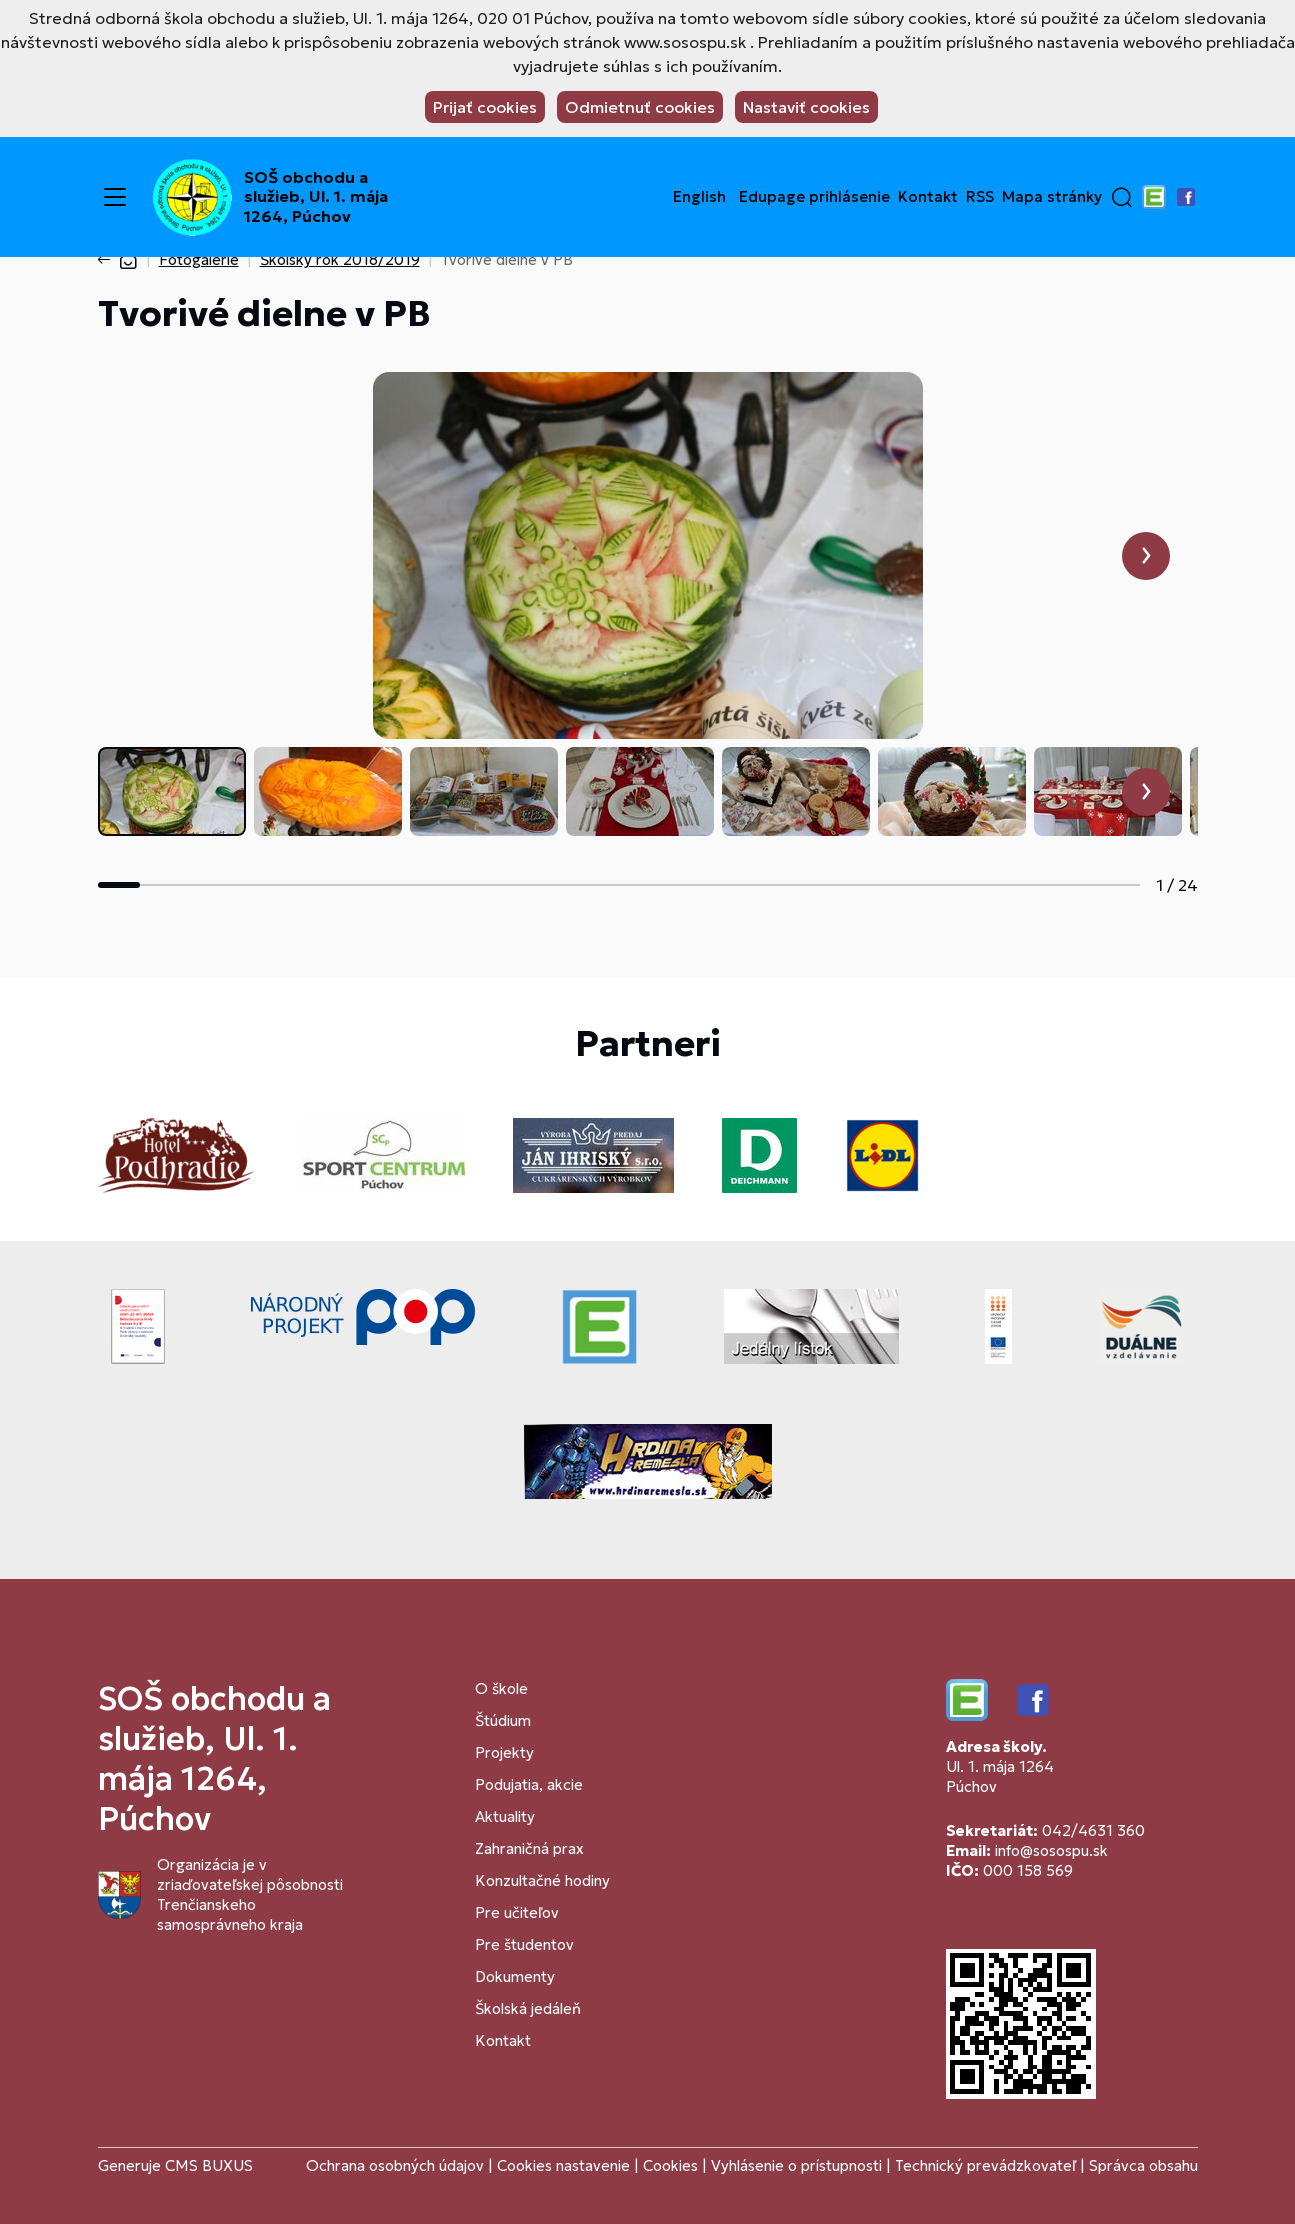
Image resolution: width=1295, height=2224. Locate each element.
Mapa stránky (1052, 197)
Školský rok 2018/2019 (340, 259)
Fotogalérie (199, 259)
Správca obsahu (1143, 2165)
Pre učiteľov (517, 1912)
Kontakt (928, 197)
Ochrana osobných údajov (395, 2165)
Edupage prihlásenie (814, 197)
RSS (980, 197)
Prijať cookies (485, 107)
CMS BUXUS (209, 2165)
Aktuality (505, 1816)
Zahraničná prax (529, 1848)
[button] (1122, 197)
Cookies (672, 2165)
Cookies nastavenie (563, 2165)
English (699, 197)
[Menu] (115, 197)
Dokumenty (515, 1976)
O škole (501, 1688)
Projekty (504, 1752)
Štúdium (503, 1720)
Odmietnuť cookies (640, 107)
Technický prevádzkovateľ (985, 2165)
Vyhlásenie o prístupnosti (796, 2165)
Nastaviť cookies (806, 107)
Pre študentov (524, 1944)
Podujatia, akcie (529, 1784)
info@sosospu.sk (1051, 1850)
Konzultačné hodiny (542, 1880)
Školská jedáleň (528, 2008)
